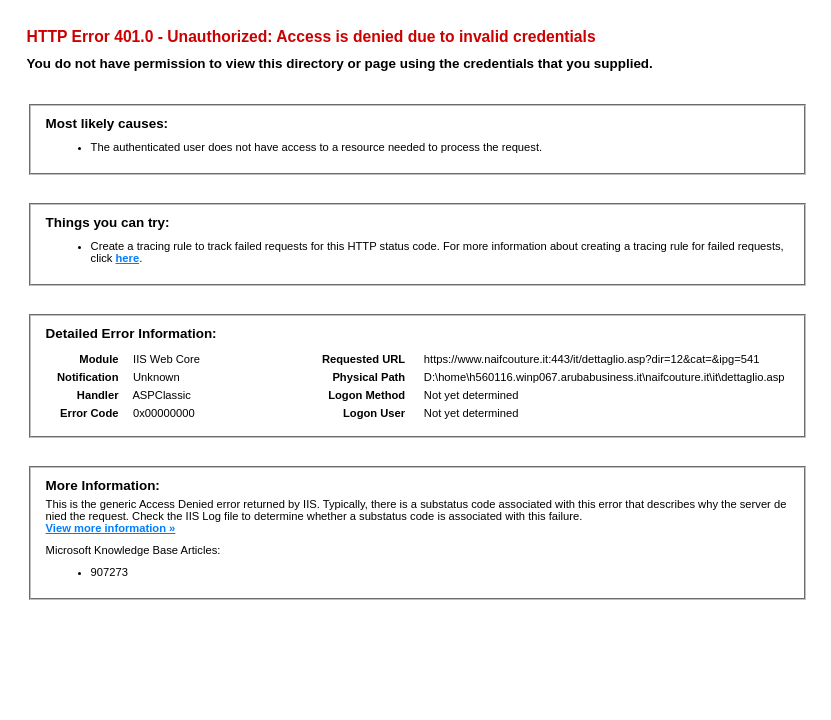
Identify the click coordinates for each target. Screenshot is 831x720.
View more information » (111, 528)
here (127, 258)
